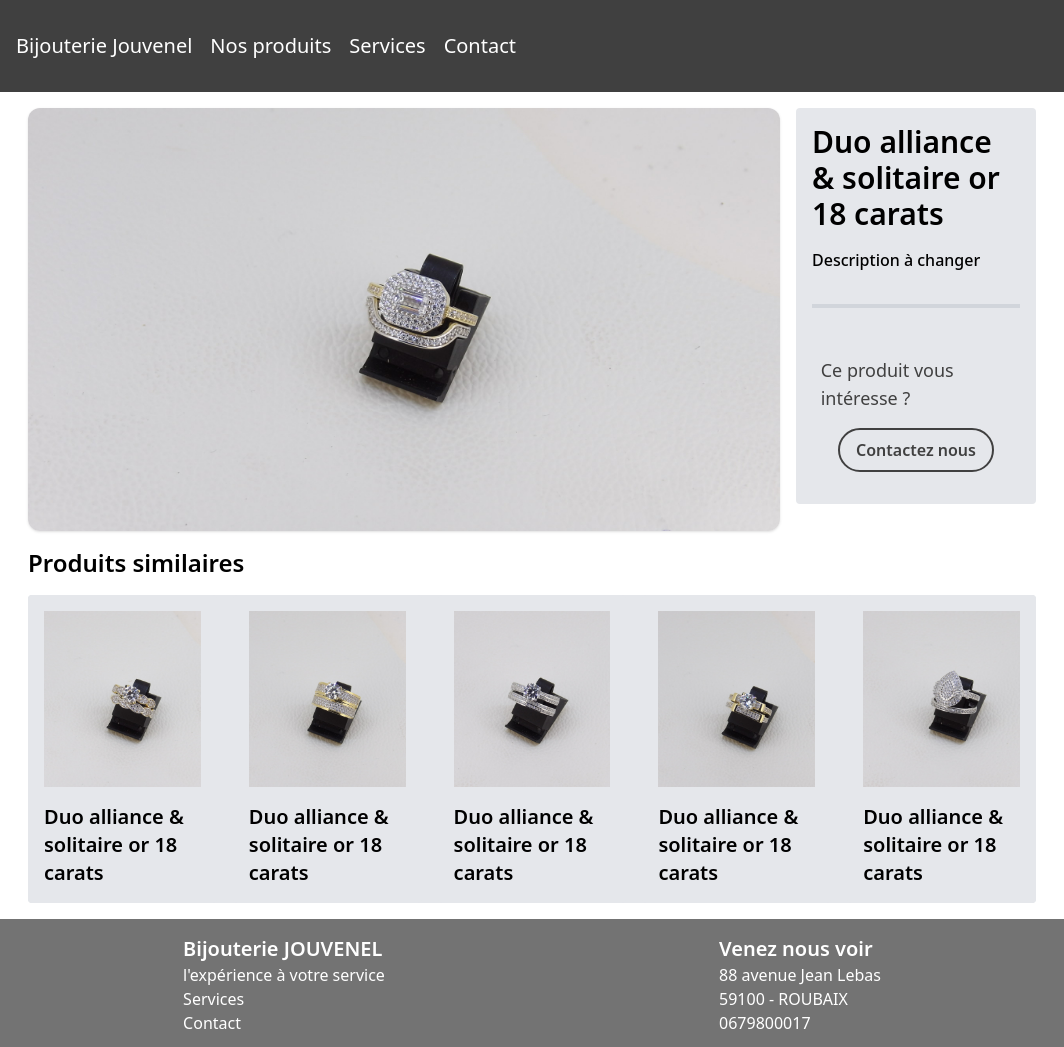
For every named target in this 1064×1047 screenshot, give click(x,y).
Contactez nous (916, 450)
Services (387, 45)
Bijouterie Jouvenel (104, 45)
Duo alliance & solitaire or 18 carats (114, 844)
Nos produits (270, 45)
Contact (480, 45)
